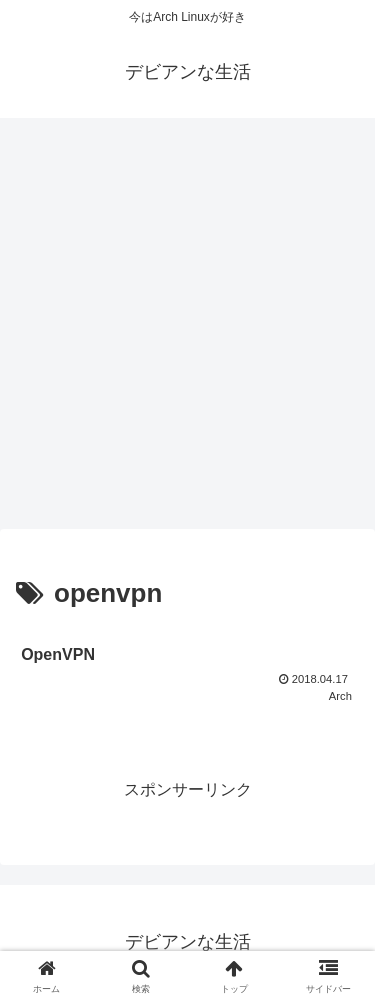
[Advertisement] (187, 329)
